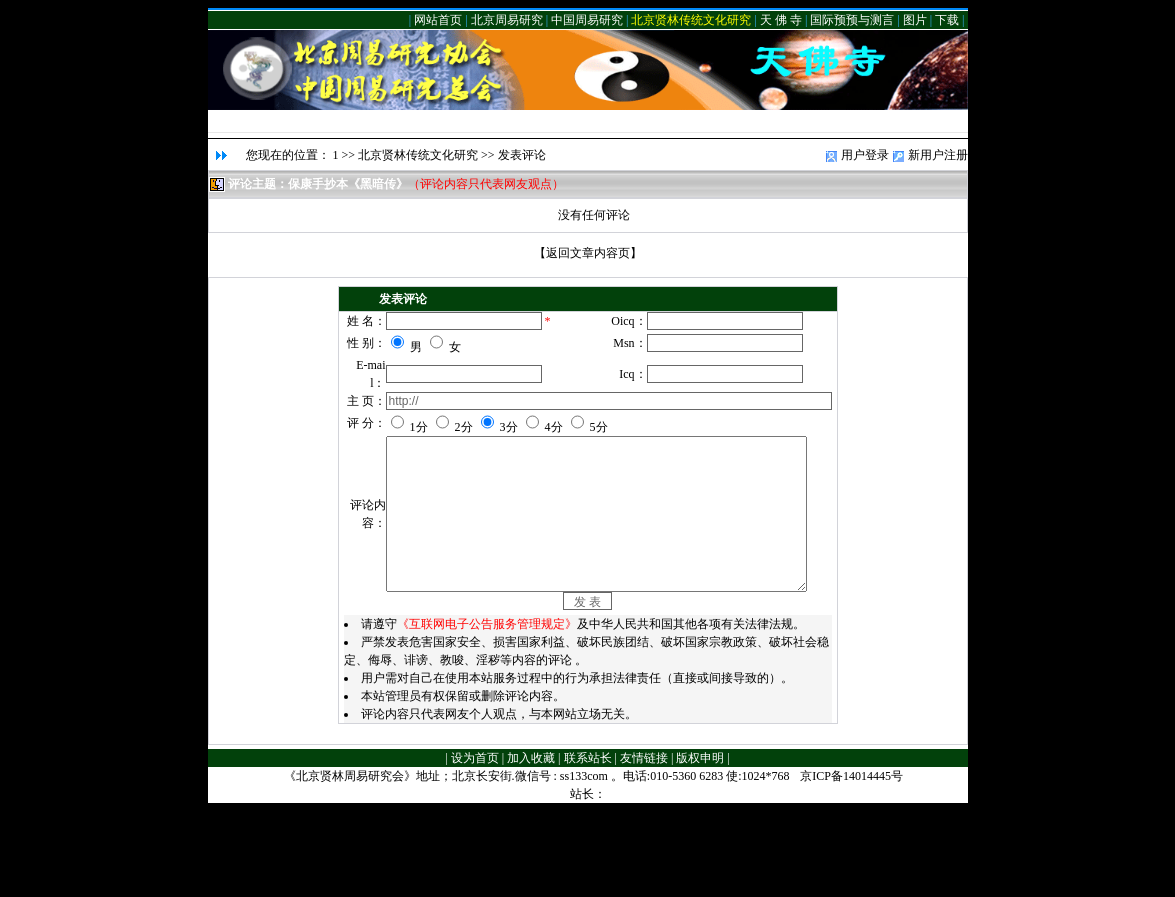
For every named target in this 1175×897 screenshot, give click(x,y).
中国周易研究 (587, 20)
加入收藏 (531, 844)
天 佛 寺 (781, 20)
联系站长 (588, 844)
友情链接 (644, 844)
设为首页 (475, 844)
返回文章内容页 (588, 253)
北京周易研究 (507, 20)
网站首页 (438, 20)
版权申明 (700, 844)
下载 (947, 20)
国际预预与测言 (852, 20)
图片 (915, 20)
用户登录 (865, 155)
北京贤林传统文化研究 (691, 20)
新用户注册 (938, 155)
